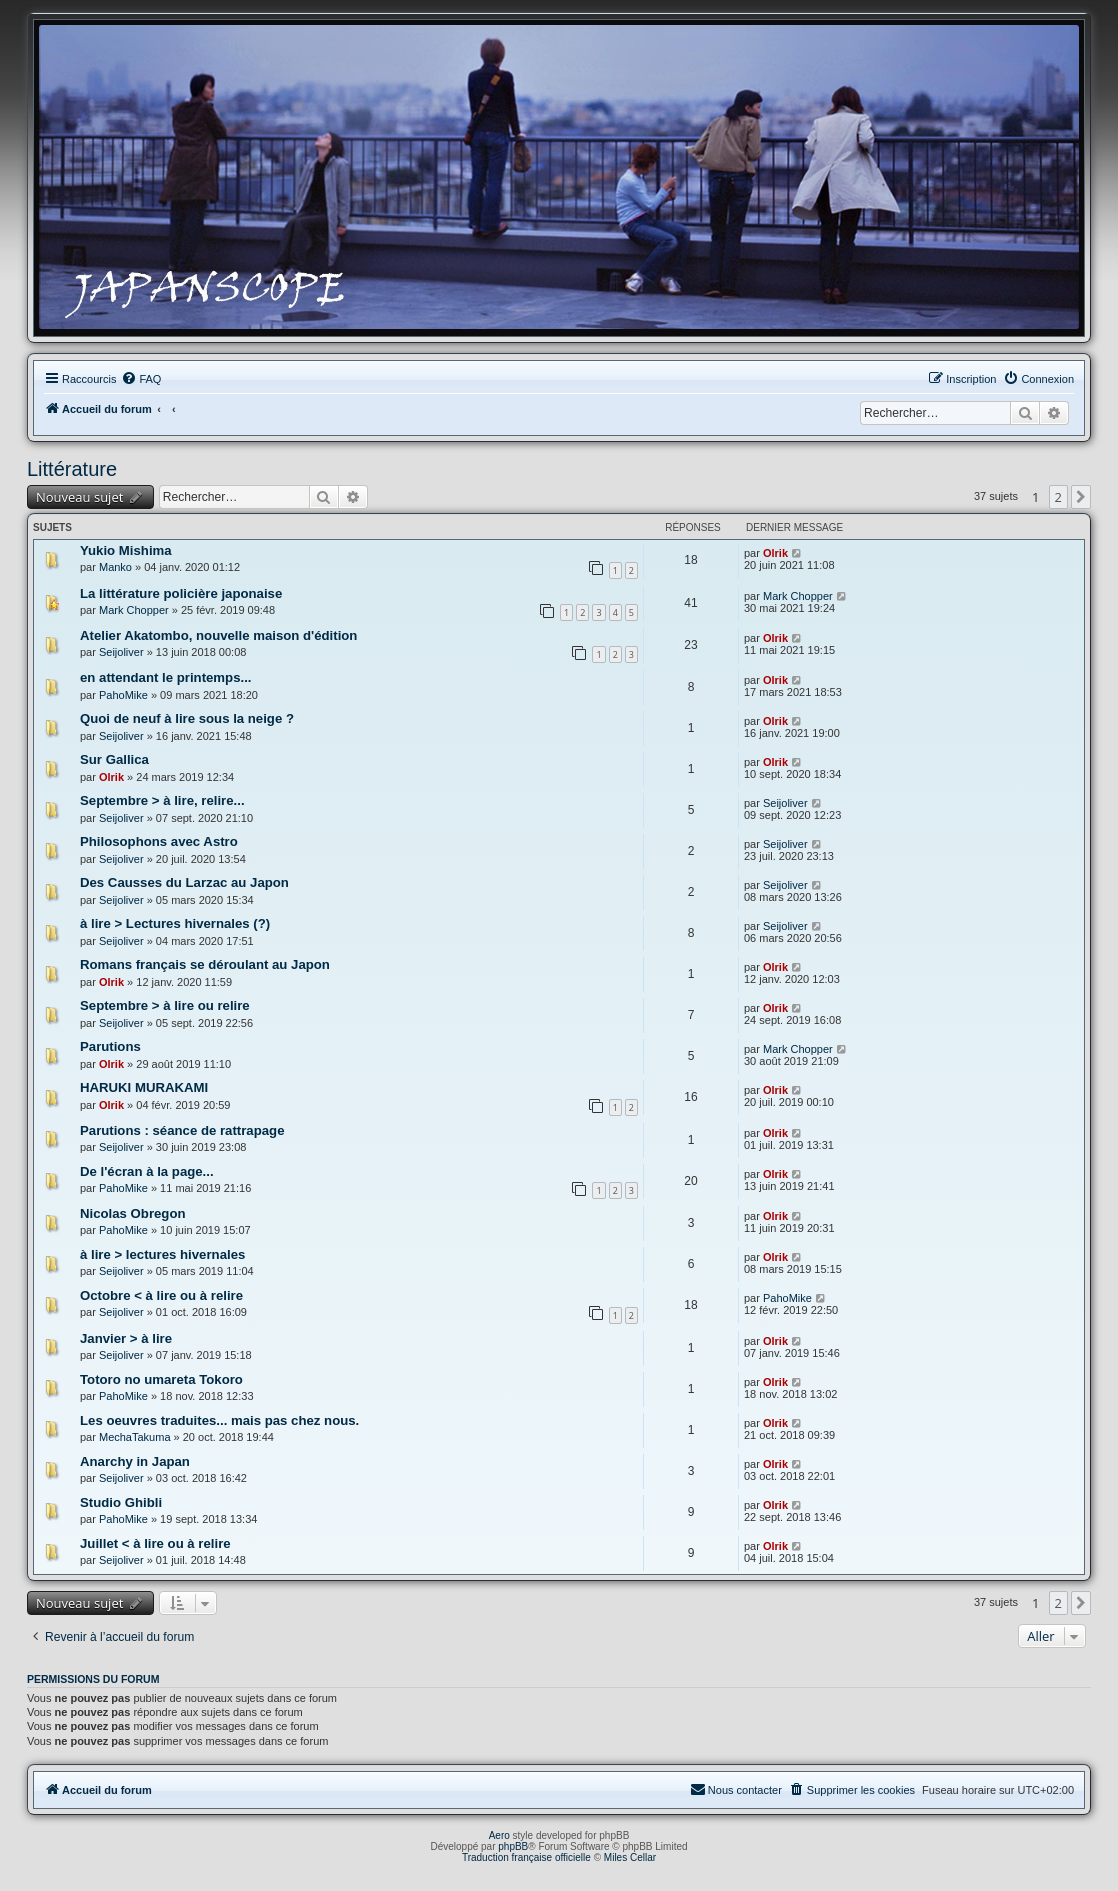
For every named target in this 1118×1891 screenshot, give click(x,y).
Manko (115, 567)
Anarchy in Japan (135, 1461)
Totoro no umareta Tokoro (161, 1379)
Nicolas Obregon (133, 1213)
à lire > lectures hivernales (162, 1254)
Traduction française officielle (526, 1857)
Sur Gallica (114, 759)
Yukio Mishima (126, 550)
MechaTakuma (135, 1437)
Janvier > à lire (126, 1338)
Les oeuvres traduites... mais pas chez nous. (219, 1420)
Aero (499, 1835)
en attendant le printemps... (165, 677)
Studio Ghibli (121, 1502)
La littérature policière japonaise (181, 593)
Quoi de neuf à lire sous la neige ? (187, 718)
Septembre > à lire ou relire (165, 1005)
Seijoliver (121, 652)
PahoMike (123, 695)
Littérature (72, 469)
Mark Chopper (134, 610)
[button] (1081, 497)
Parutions (110, 1046)
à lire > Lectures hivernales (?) (175, 923)
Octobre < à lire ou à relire (161, 1295)
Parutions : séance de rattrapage (182, 1130)
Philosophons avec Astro (159, 841)
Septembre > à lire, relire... (162, 800)
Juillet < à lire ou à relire (155, 1543)
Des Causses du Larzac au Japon (184, 882)
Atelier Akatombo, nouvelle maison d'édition (218, 635)
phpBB (513, 1846)
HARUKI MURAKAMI (144, 1087)
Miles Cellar (630, 1857)
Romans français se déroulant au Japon (205, 964)
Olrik (775, 553)
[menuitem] (141, 379)
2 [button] (1058, 497)
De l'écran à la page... (147, 1171)
